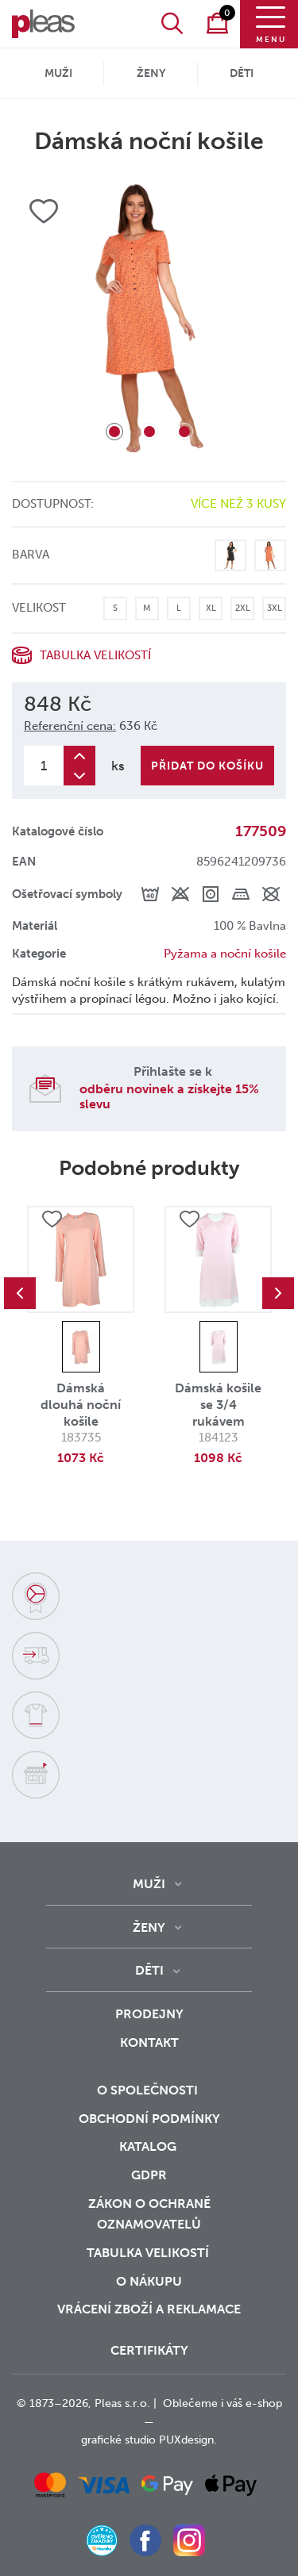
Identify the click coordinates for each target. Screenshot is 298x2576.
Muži (58, 73)
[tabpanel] (149, 318)
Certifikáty (149, 2350)
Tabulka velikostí (95, 655)
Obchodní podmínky (149, 2118)
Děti (241, 73)
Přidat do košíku (207, 766)
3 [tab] (184, 431)
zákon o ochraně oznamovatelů (149, 2214)
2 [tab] (149, 431)
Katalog (149, 2146)
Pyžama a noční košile (225, 953)
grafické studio (118, 2440)
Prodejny (149, 2013)
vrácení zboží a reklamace (149, 2309)
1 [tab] (114, 431)
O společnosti (149, 2090)
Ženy (151, 73)
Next (278, 1293)
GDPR (149, 2174)
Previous (20, 1293)
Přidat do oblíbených (52, 1219)
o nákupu (149, 2281)
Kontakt (149, 2042)
